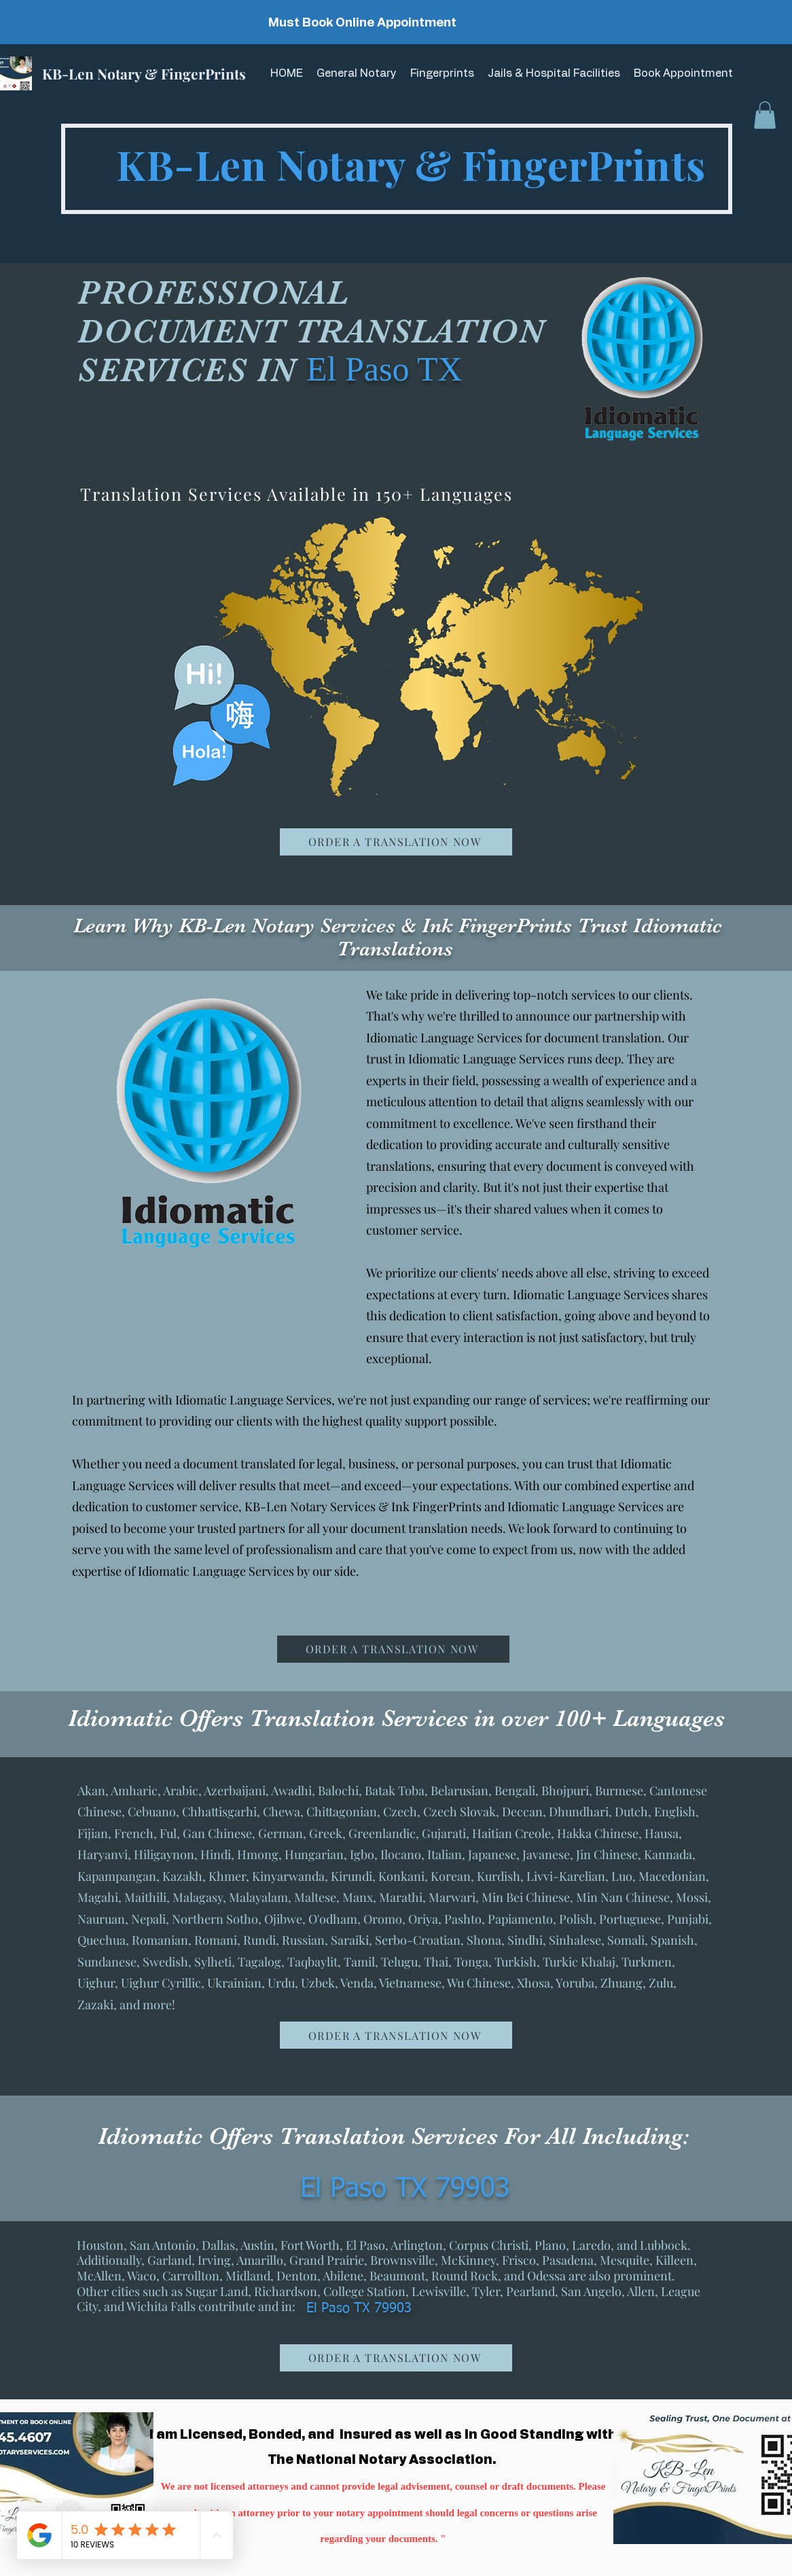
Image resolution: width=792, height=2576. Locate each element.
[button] (764, 115)
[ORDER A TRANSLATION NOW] (396, 841)
